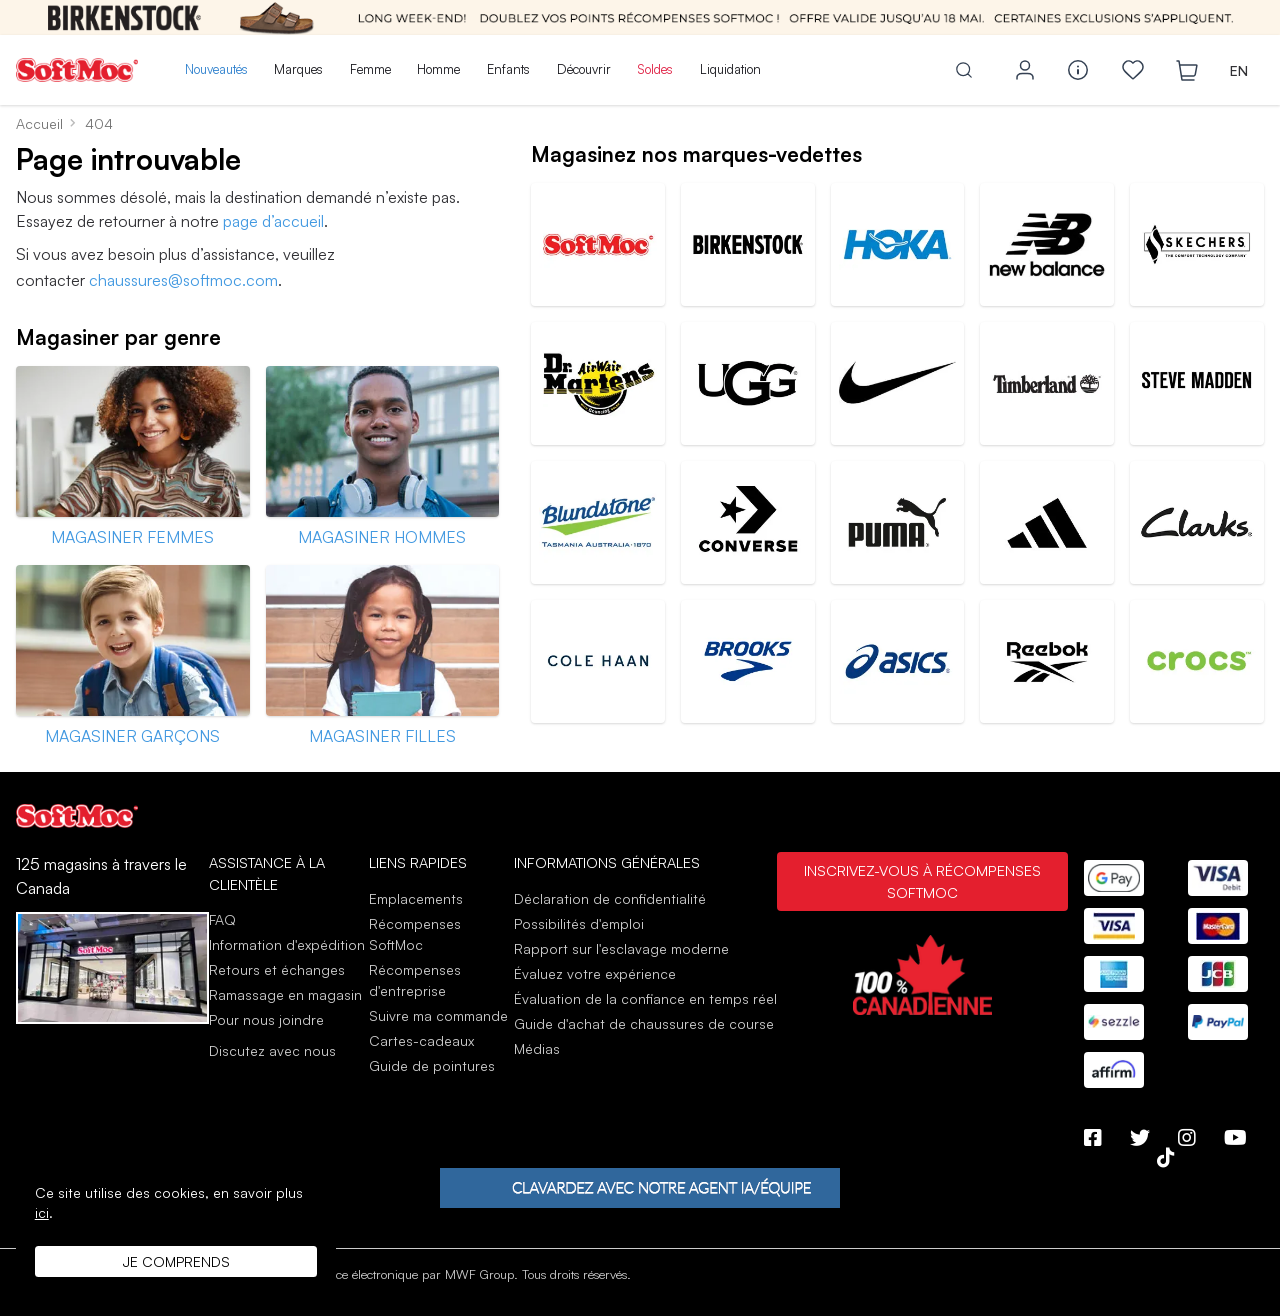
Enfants (508, 69)
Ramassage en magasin (285, 994)
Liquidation (730, 69)
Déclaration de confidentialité (610, 898)
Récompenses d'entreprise (415, 980)
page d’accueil (273, 221)
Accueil (39, 123)
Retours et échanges (277, 969)
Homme (438, 69)
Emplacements (416, 898)
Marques (298, 69)
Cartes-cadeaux (421, 1040)
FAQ (222, 919)
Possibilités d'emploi (579, 923)
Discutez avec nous (272, 1051)
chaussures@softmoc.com (183, 280)
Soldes (655, 69)
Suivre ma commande (438, 1015)
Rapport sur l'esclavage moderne (621, 948)
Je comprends (176, 1261)
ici (42, 1212)
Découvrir (584, 69)
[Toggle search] (964, 70)
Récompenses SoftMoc (415, 934)
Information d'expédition (287, 944)
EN (1239, 70)
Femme (370, 69)
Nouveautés (216, 69)
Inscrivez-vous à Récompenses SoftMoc (922, 881)
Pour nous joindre (266, 1019)
